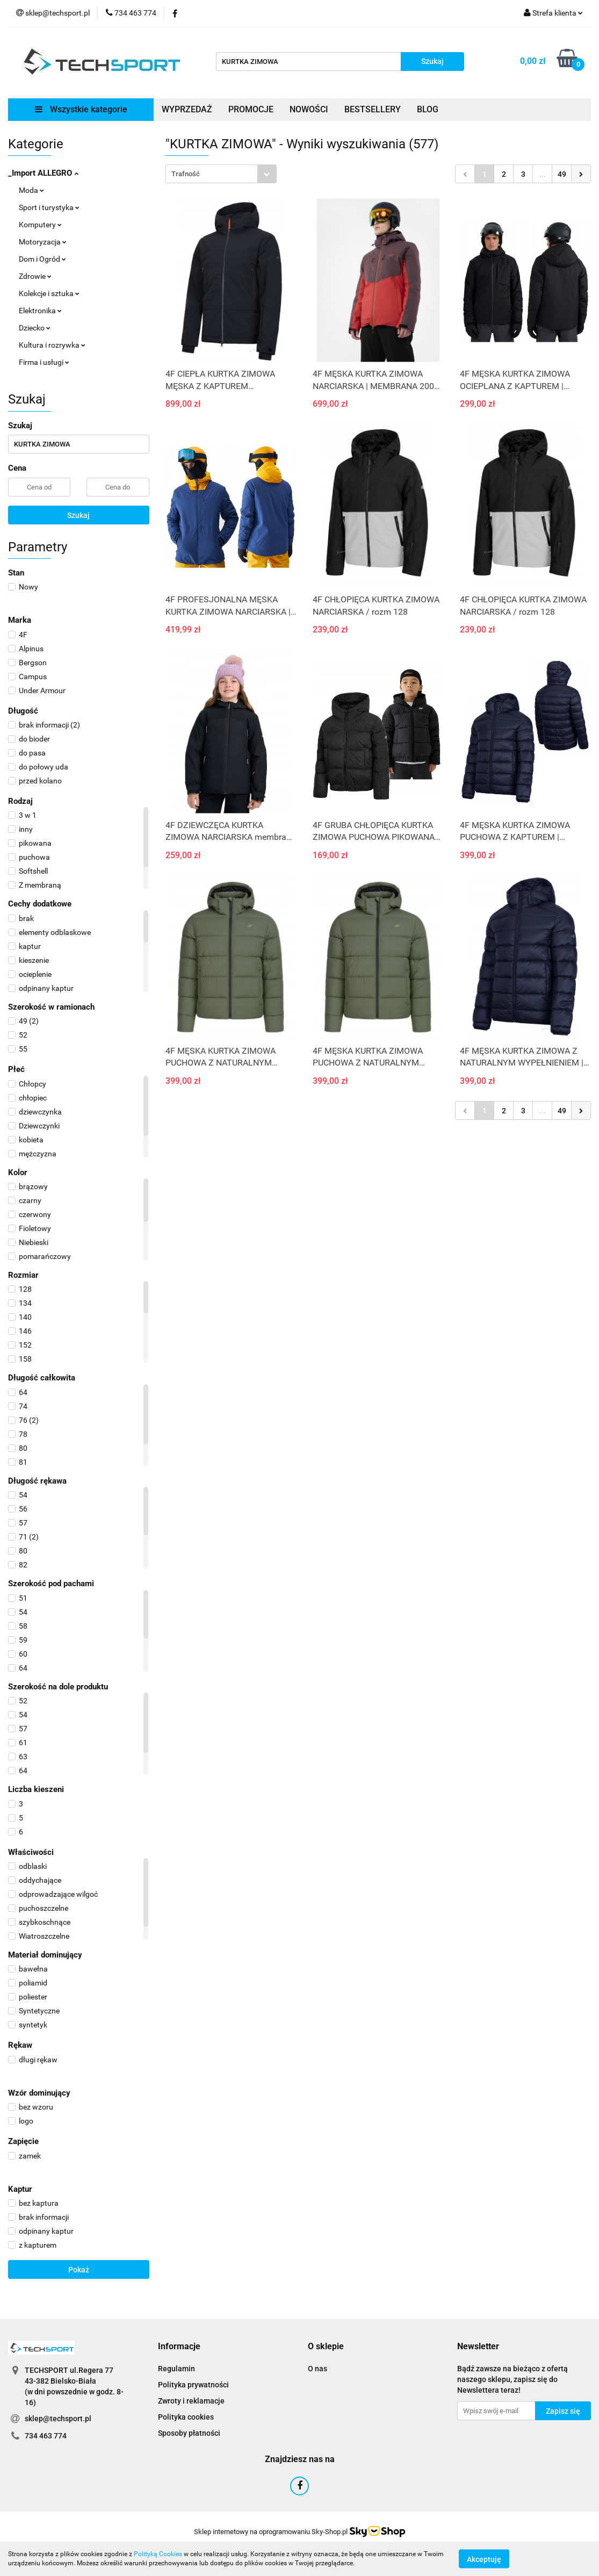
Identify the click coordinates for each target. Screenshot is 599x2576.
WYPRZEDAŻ (187, 109)
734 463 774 (46, 2435)
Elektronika (40, 310)
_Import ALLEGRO (43, 173)
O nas (317, 2368)
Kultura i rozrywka (52, 345)
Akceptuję (484, 2559)
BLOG (427, 109)
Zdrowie (35, 276)
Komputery (40, 224)
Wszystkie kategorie (81, 109)
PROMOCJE (250, 109)
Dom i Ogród (42, 259)
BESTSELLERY (372, 109)
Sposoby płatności (189, 2433)
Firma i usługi (44, 362)
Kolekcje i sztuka (49, 293)
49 (562, 174)
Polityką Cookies (158, 2554)
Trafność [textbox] (185, 174)
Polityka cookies (186, 2417)
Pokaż (78, 2269)
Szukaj (78, 515)
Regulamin (176, 2368)
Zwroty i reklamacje (191, 2401)
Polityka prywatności (193, 2384)
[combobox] (221, 173)
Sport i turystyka (49, 207)
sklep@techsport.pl (58, 2418)
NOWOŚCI (309, 109)
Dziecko (34, 327)
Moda (31, 190)
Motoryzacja (43, 242)
